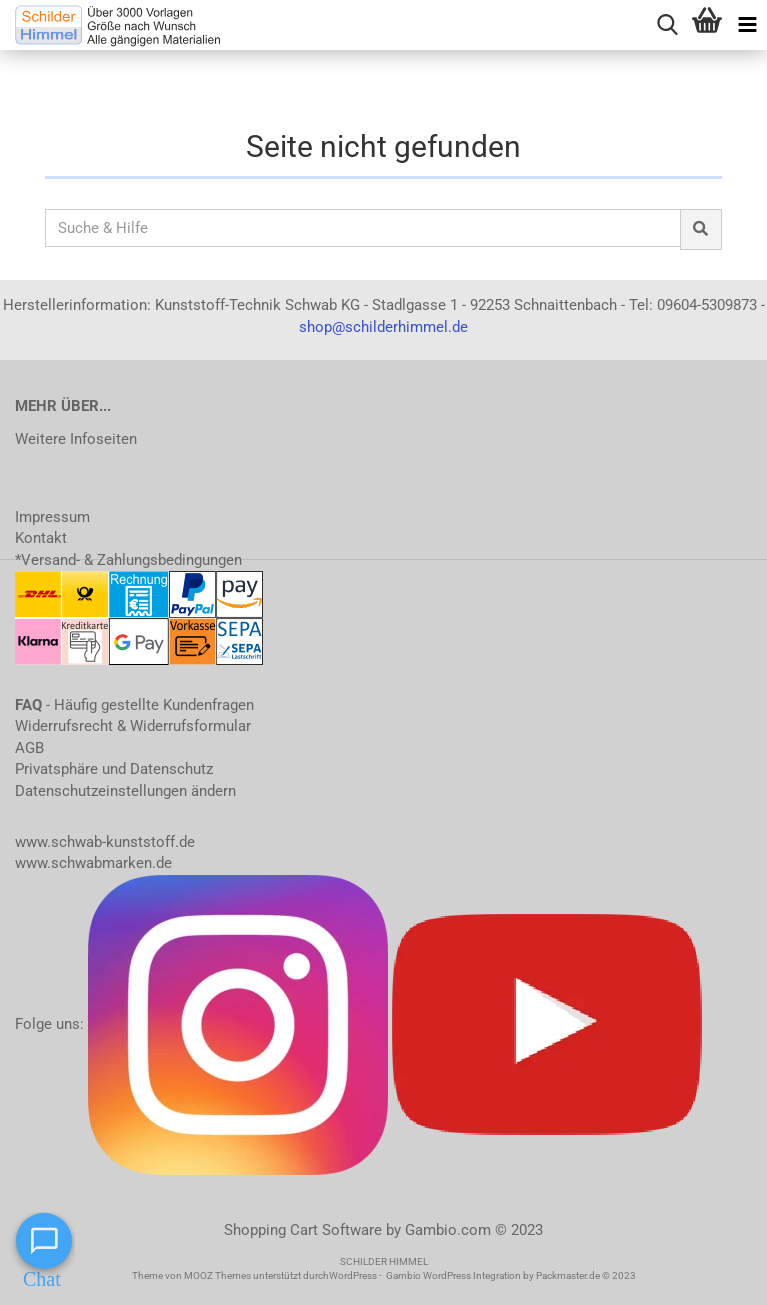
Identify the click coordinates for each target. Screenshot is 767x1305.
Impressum (52, 517)
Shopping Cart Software (303, 1230)
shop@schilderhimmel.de (383, 327)
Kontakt (41, 538)
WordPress (353, 1275)
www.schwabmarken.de (93, 863)
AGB (29, 748)
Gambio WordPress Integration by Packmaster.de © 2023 (511, 1275)
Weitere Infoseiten (76, 439)
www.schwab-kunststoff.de (105, 842)
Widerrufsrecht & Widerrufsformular (133, 726)
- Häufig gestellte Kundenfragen (134, 705)
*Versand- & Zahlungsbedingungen (128, 560)
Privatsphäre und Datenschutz (114, 769)
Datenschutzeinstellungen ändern (125, 791)
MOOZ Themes (217, 1275)
